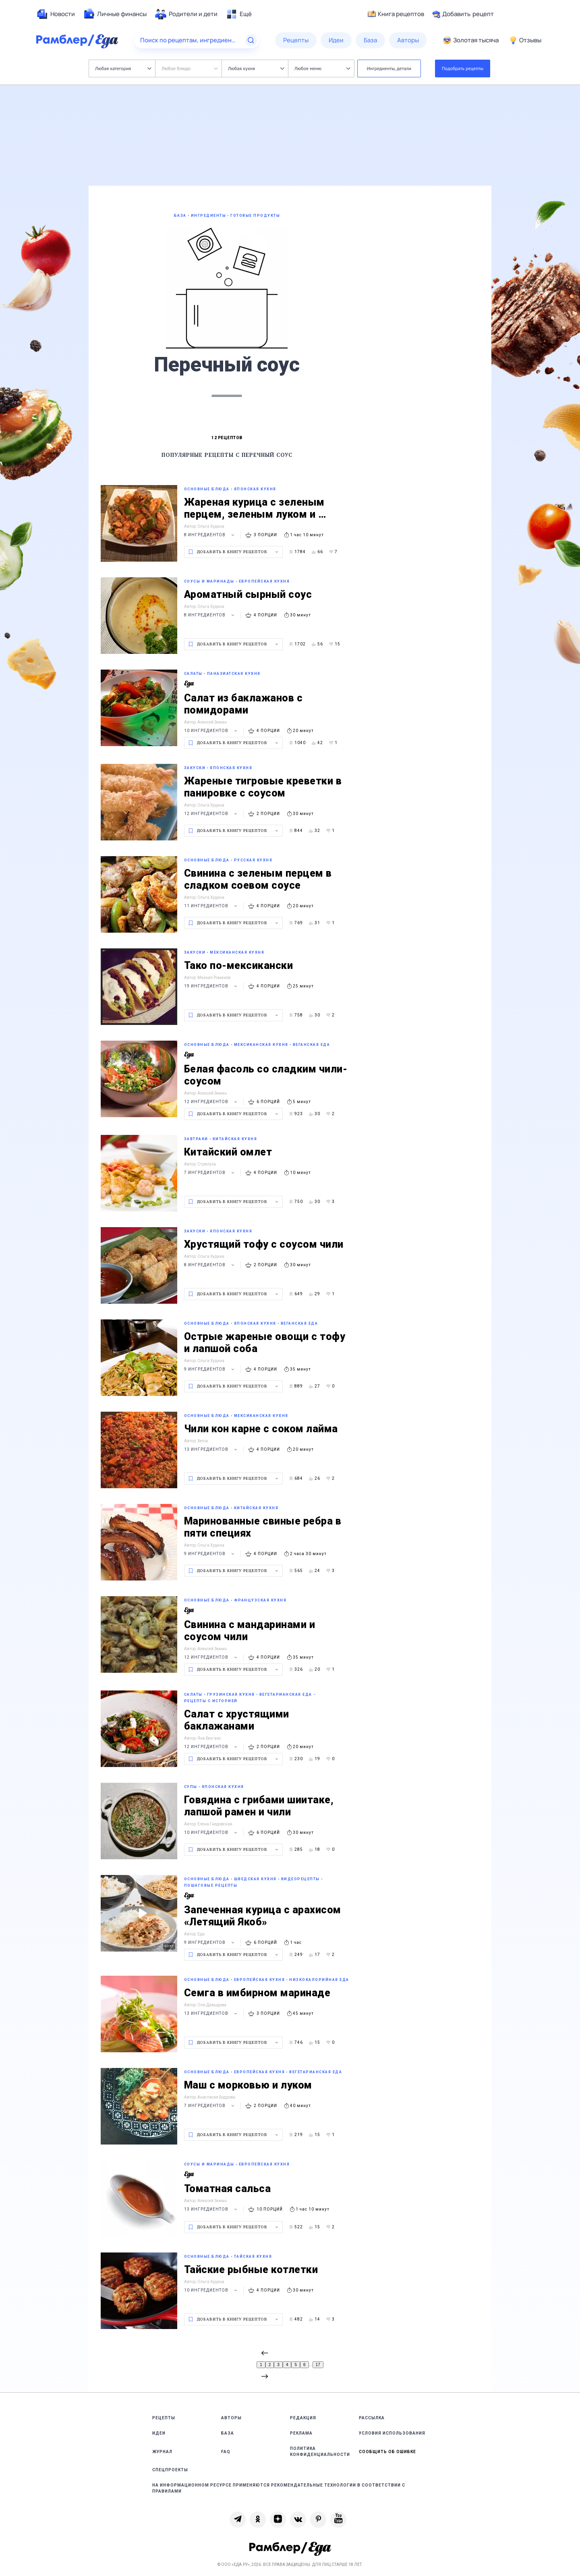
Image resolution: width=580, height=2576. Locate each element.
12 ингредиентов (211, 813)
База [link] (227, 2433)
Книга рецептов (396, 14)
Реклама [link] (301, 2433)
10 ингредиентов (211, 730)
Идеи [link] (159, 2433)
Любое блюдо (190, 68)
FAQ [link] (225, 2451)
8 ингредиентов (210, 535)
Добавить (463, 14)
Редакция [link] (303, 2418)
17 (318, 2364)
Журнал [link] (162, 2451)
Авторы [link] (231, 2418)
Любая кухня (256, 68)
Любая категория (123, 68)
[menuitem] (55, 14)
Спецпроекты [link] (170, 2470)
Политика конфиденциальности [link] (320, 2451)
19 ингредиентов (211, 986)
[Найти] (251, 40)
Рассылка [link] (372, 2418)
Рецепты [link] (163, 2418)
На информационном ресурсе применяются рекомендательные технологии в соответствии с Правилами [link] (278, 2488)
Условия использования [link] (392, 2433)
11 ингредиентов (211, 906)
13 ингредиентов (211, 1449)
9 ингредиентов (210, 1369)
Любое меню (322, 68)
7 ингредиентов (210, 1172)
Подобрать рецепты (463, 68)
